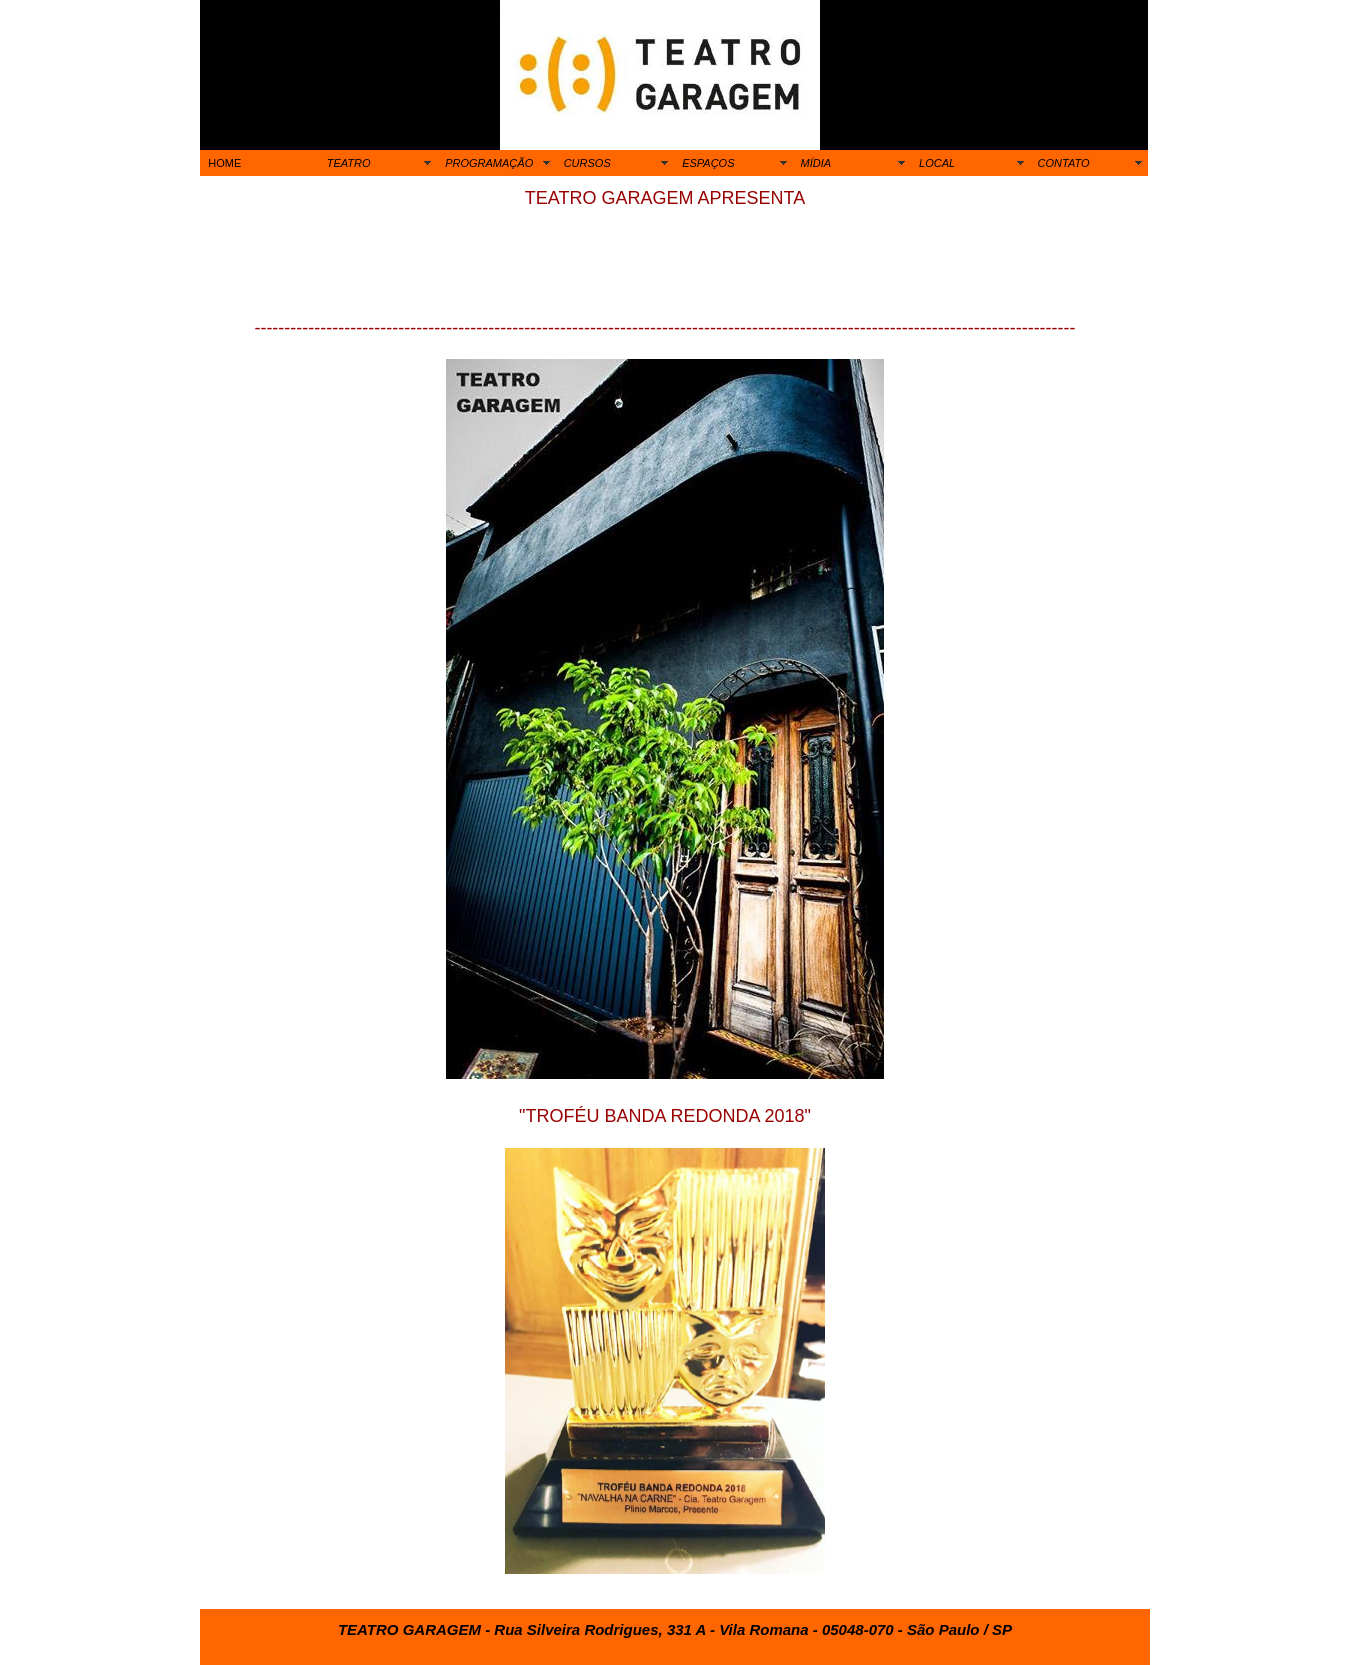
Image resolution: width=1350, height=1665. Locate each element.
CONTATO (1064, 163)
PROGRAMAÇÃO (489, 163)
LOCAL (937, 163)
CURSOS (587, 163)
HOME (224, 163)
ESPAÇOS (708, 163)
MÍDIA (816, 163)
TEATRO (349, 163)
